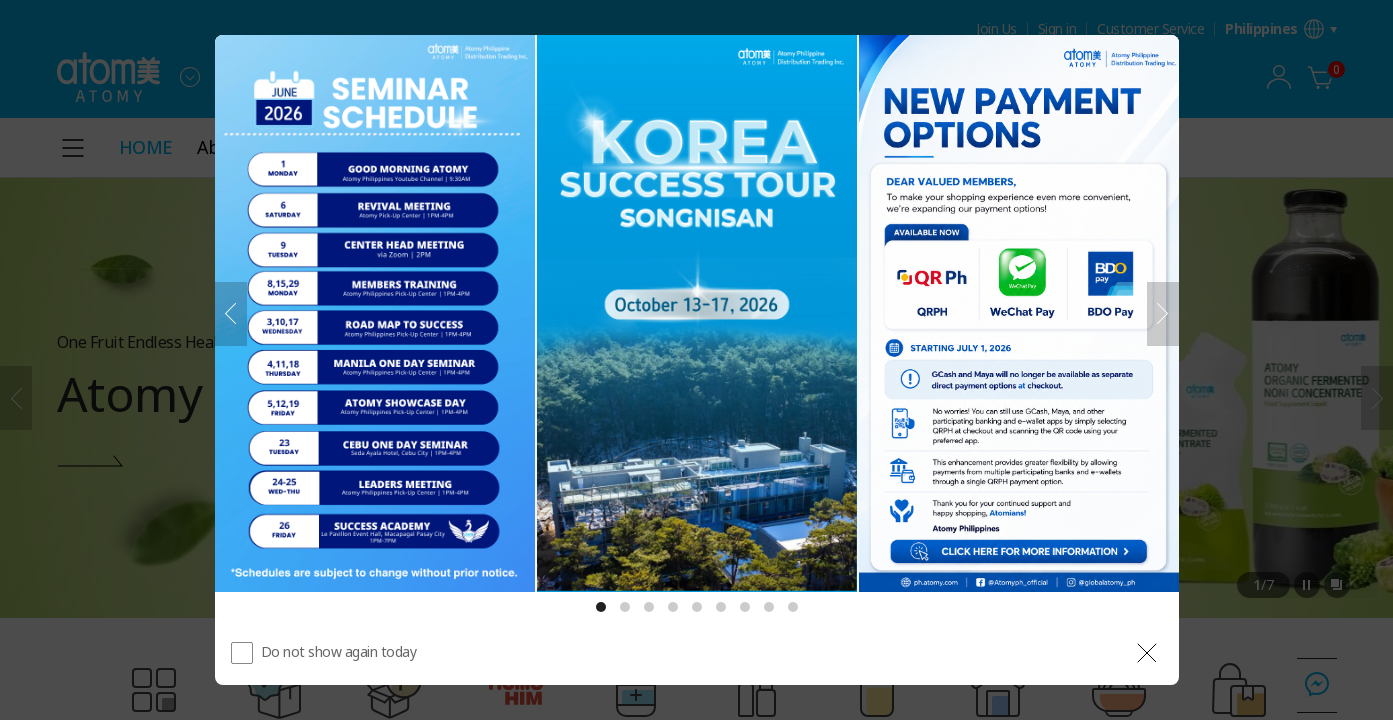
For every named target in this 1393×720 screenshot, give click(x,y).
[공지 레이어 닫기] (1147, 653)
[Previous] (231, 314)
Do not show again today (339, 651)
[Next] (1163, 314)
